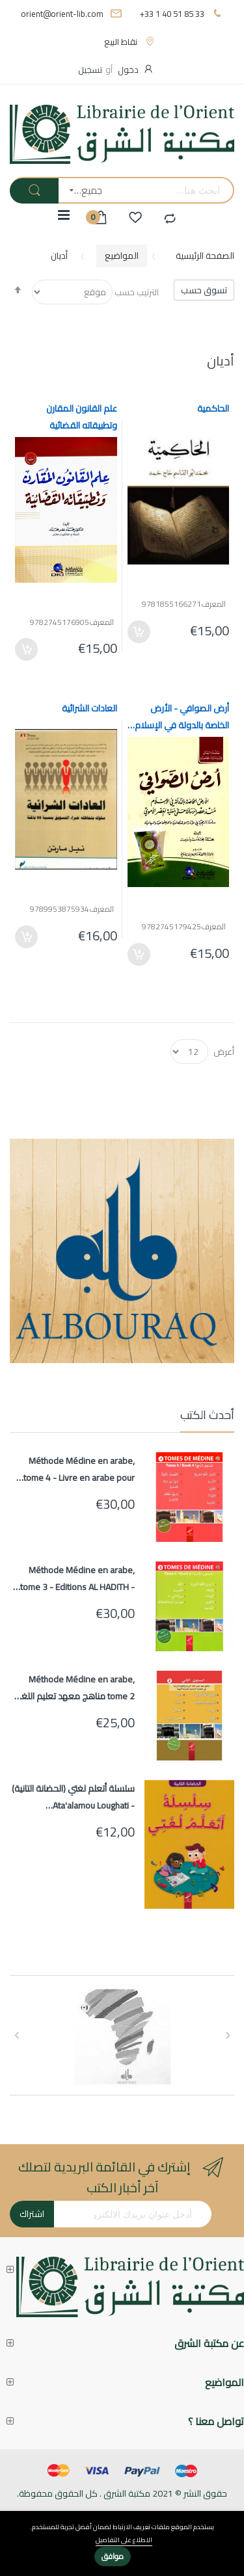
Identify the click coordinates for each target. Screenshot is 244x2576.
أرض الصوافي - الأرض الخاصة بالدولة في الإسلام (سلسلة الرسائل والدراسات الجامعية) (182, 717)
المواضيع (122, 255)
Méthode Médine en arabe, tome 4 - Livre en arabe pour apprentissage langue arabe (79, 1469)
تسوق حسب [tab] (204, 290)
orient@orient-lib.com (62, 13)
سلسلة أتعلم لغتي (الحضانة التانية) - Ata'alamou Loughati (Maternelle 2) (73, 1797)
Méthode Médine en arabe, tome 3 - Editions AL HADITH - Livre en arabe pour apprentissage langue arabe (77, 1578)
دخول (128, 69)
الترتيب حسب (137, 292)
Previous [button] (227, 2035)
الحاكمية (213, 408)
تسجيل (90, 69)
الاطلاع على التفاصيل (124, 2540)
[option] (122, 2035)
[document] (122, 2544)
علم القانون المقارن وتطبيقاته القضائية (81, 417)
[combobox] (172, 190)
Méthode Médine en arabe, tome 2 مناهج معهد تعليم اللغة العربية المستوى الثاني (75, 1688)
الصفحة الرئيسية (205, 255)
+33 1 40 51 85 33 (172, 13)
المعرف (213, 604)
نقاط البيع (120, 41)
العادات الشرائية (89, 708)
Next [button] (16, 2035)
